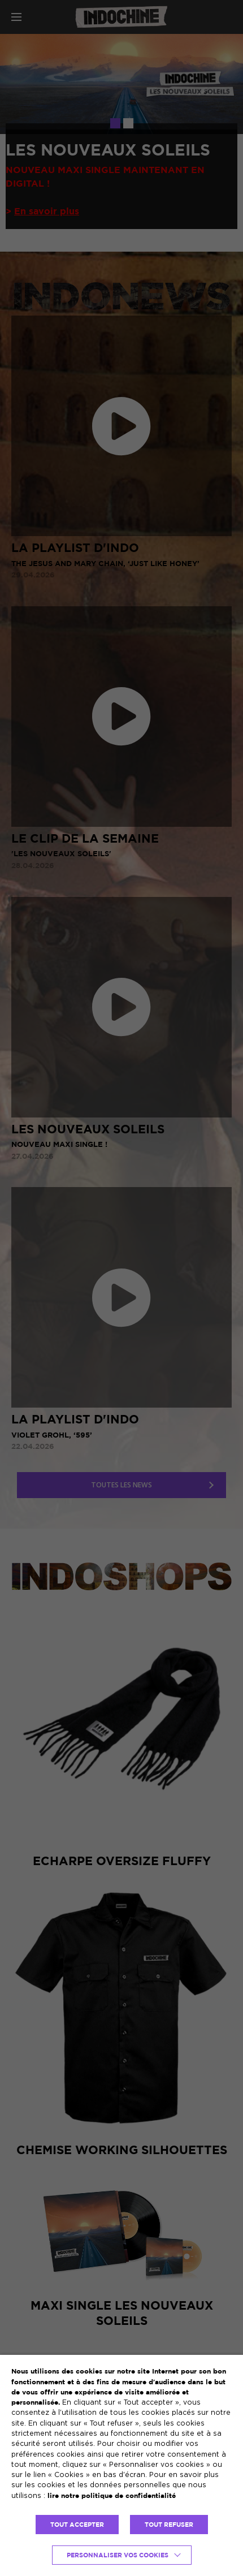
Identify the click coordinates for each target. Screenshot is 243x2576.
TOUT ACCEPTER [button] (77, 2524)
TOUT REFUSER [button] (169, 2524)
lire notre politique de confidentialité (111, 2495)
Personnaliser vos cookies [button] (117, 2555)
